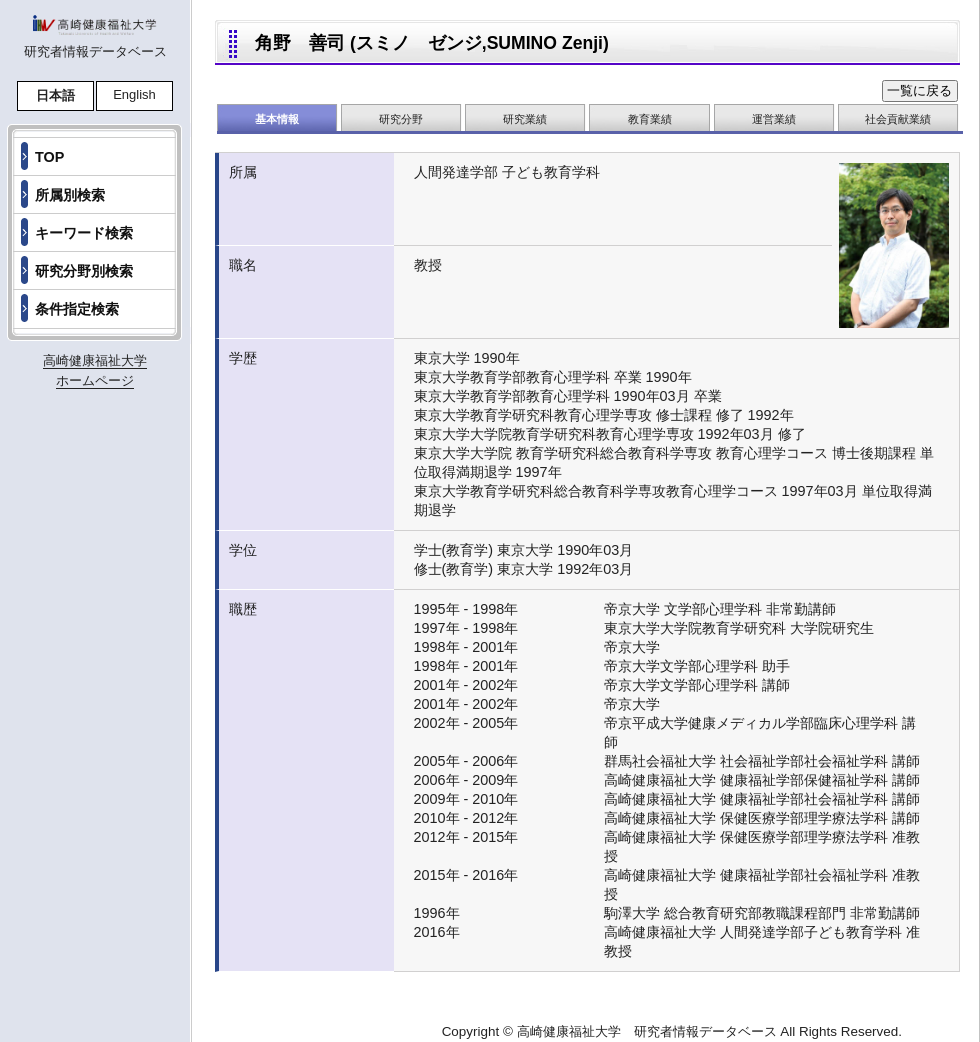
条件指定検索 (77, 309)
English (134, 94)
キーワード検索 (84, 233)
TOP (49, 157)
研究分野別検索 (84, 271)
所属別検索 (70, 195)
